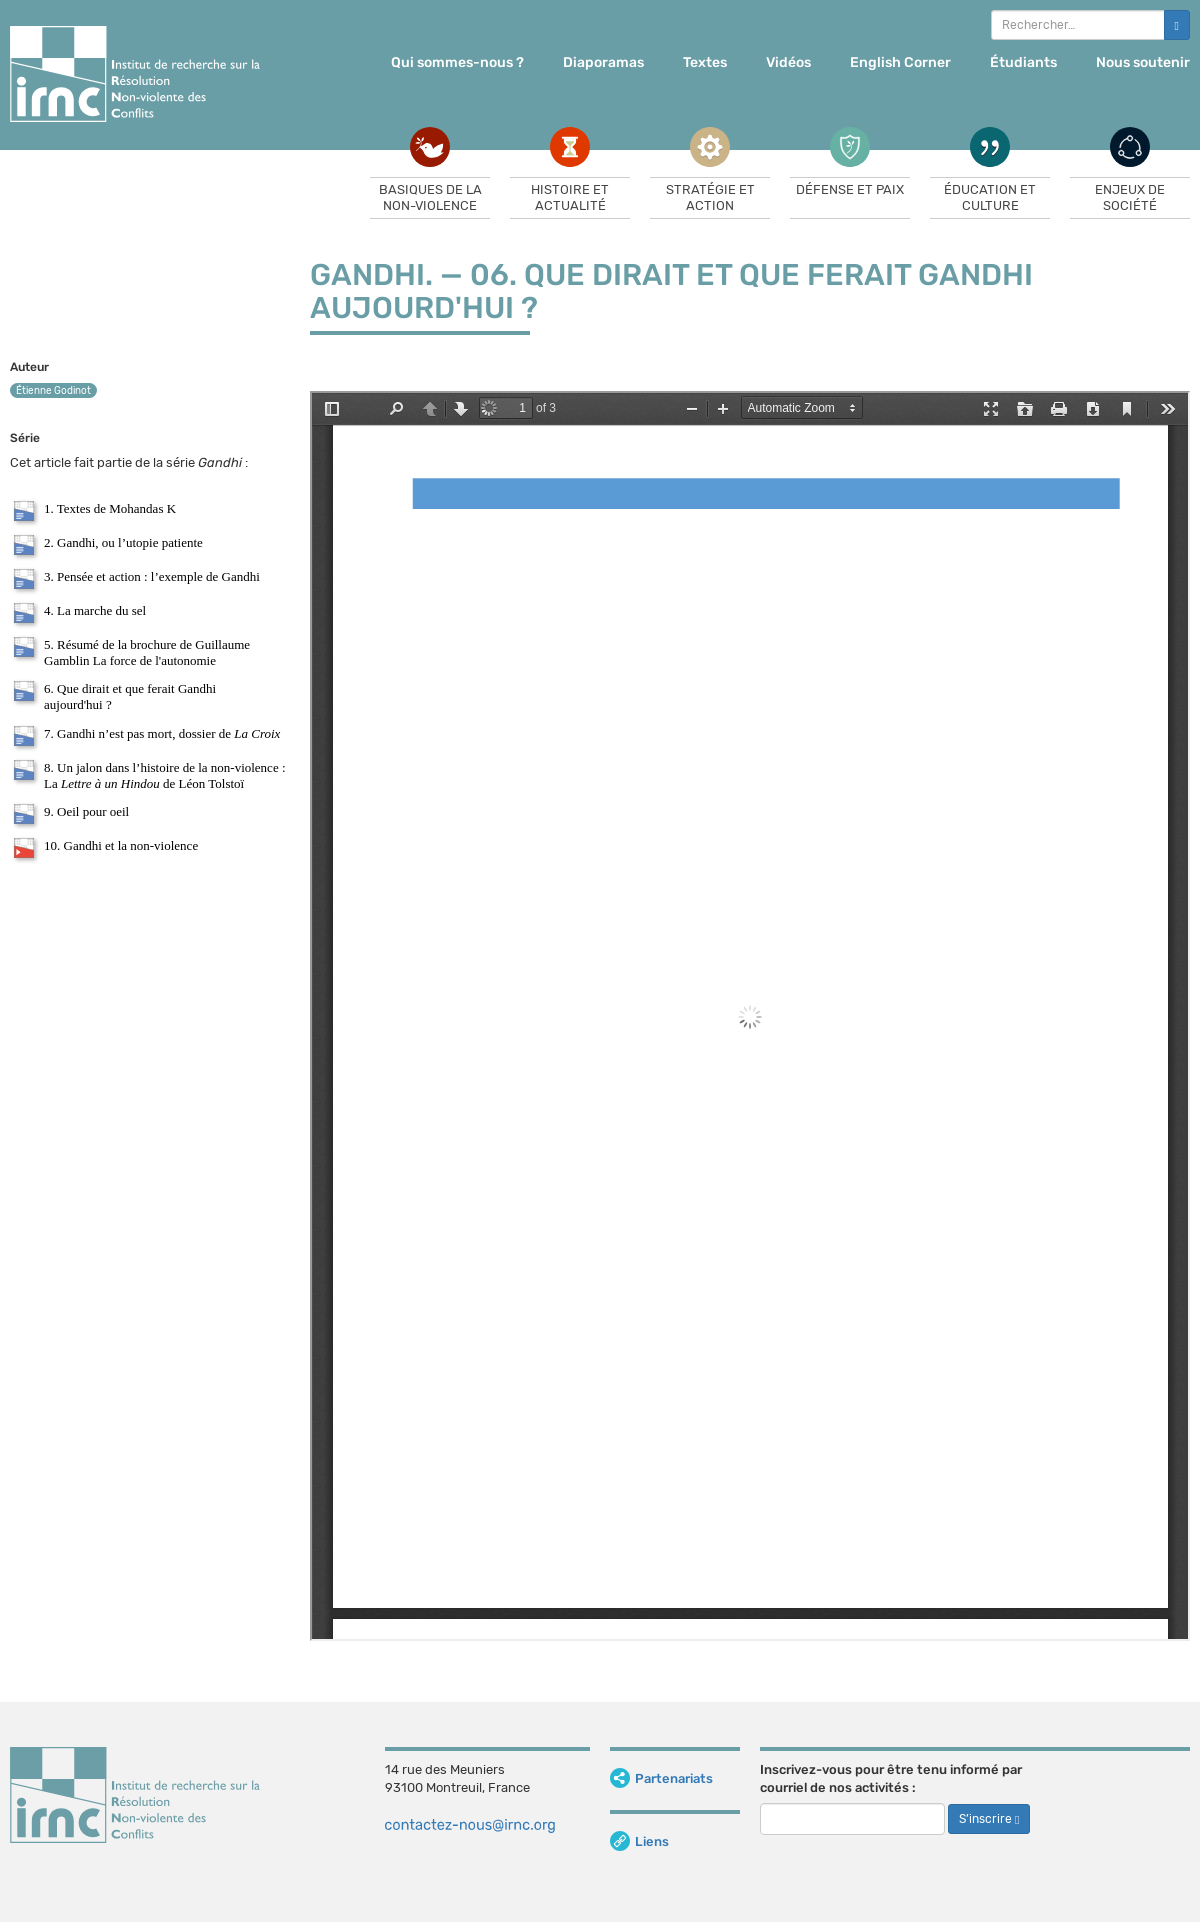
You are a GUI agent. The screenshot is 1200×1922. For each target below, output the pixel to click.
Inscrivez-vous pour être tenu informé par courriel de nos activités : (891, 1779)
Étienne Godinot (53, 391)
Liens (639, 1841)
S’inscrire (989, 1819)
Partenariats (661, 1778)
